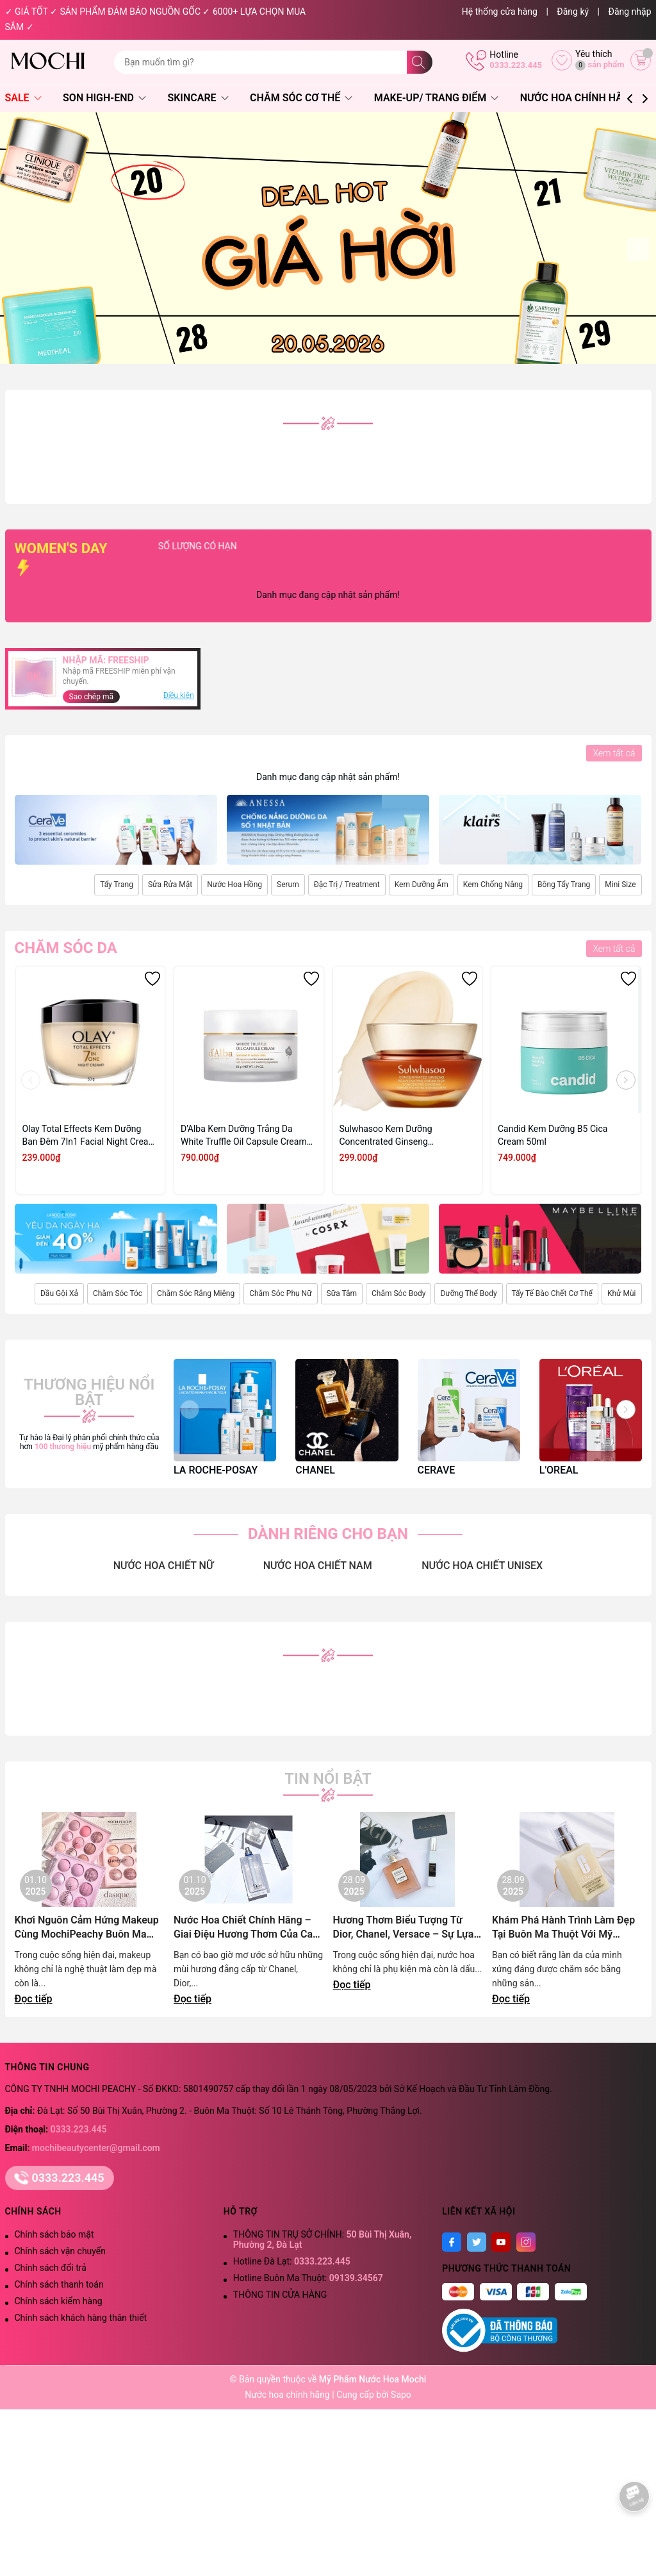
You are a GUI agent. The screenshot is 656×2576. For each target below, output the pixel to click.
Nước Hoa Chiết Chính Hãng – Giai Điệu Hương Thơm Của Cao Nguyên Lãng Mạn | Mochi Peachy (246, 1927)
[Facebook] (451, 2242)
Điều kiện (178, 695)
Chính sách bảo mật (54, 2234)
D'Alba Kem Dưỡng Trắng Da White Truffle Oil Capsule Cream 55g (244, 1136)
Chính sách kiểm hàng (58, 2301)
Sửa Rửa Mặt (170, 884)
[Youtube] (501, 2242)
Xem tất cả (614, 753)
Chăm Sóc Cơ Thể (301, 98)
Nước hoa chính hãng (288, 2394)
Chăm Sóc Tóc (117, 1293)
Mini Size (620, 884)
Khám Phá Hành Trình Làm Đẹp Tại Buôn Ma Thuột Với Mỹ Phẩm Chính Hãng (563, 1927)
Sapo (401, 2394)
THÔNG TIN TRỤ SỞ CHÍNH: (322, 2239)
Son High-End (104, 98)
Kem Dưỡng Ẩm (421, 884)
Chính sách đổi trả (50, 2268)
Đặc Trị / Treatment (347, 884)
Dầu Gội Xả (59, 1293)
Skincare (197, 98)
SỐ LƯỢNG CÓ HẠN (277, 546)
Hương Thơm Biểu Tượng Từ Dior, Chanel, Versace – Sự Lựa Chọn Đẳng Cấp (403, 1927)
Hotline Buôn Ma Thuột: (308, 2278)
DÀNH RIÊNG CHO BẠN (328, 1534)
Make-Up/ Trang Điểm (436, 98)
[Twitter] (476, 2242)
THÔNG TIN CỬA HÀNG (280, 2294)
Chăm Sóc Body (398, 1293)
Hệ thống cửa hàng (499, 11)
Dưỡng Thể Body (468, 1293)
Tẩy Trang (116, 884)
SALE (23, 98)
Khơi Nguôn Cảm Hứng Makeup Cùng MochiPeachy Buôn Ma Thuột (87, 1927)
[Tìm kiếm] (419, 62)
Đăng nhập (630, 11)
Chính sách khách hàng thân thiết (81, 2318)
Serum (288, 884)
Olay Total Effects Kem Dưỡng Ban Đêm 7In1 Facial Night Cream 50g (89, 1136)
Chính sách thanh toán (59, 2284)
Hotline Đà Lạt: (291, 2261)
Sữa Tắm (342, 1293)
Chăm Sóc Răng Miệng (195, 1293)
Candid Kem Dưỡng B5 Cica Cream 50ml (552, 1135)
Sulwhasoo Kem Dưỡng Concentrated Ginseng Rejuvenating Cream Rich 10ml (400, 1136)
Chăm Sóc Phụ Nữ (280, 1293)
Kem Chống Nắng (493, 884)
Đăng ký (573, 11)
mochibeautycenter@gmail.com (96, 2148)
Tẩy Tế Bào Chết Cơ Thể (552, 1293)
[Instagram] (526, 2242)
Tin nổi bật (328, 1778)
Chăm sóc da (66, 948)
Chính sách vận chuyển (60, 2251)
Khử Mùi (621, 1293)
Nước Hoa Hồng (234, 884)
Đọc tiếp (34, 1999)
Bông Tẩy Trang (563, 884)
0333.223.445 (515, 65)
